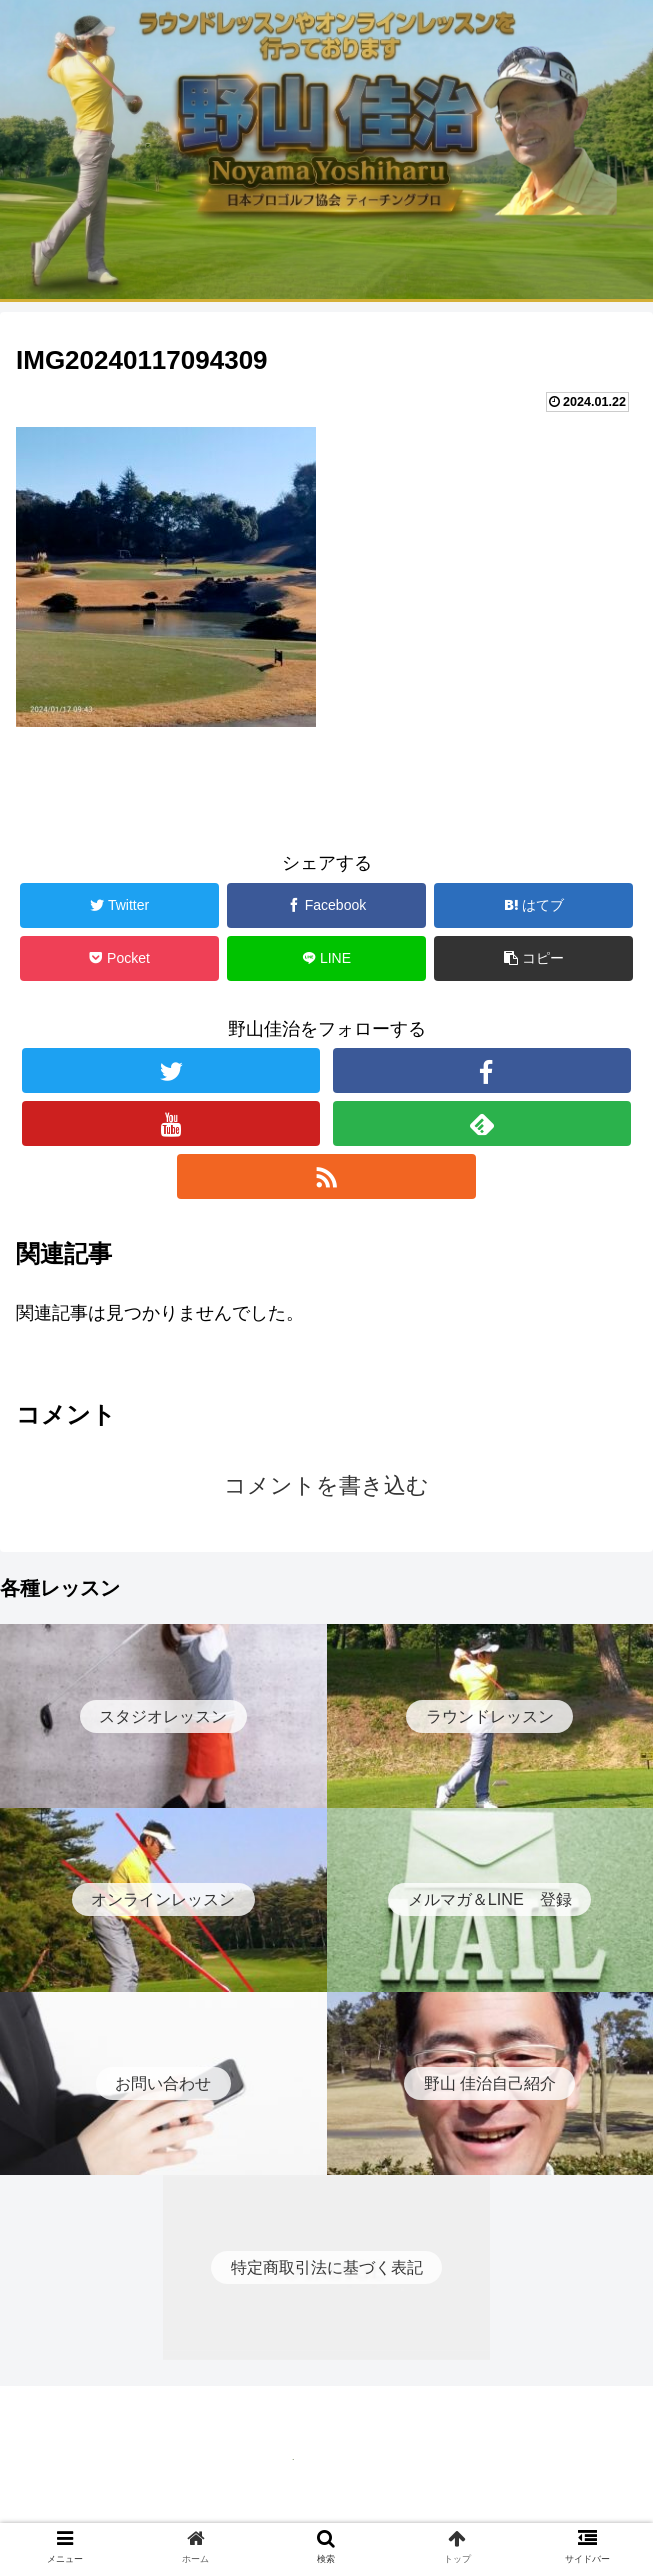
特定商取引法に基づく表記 (327, 2509)
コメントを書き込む (326, 1485)
